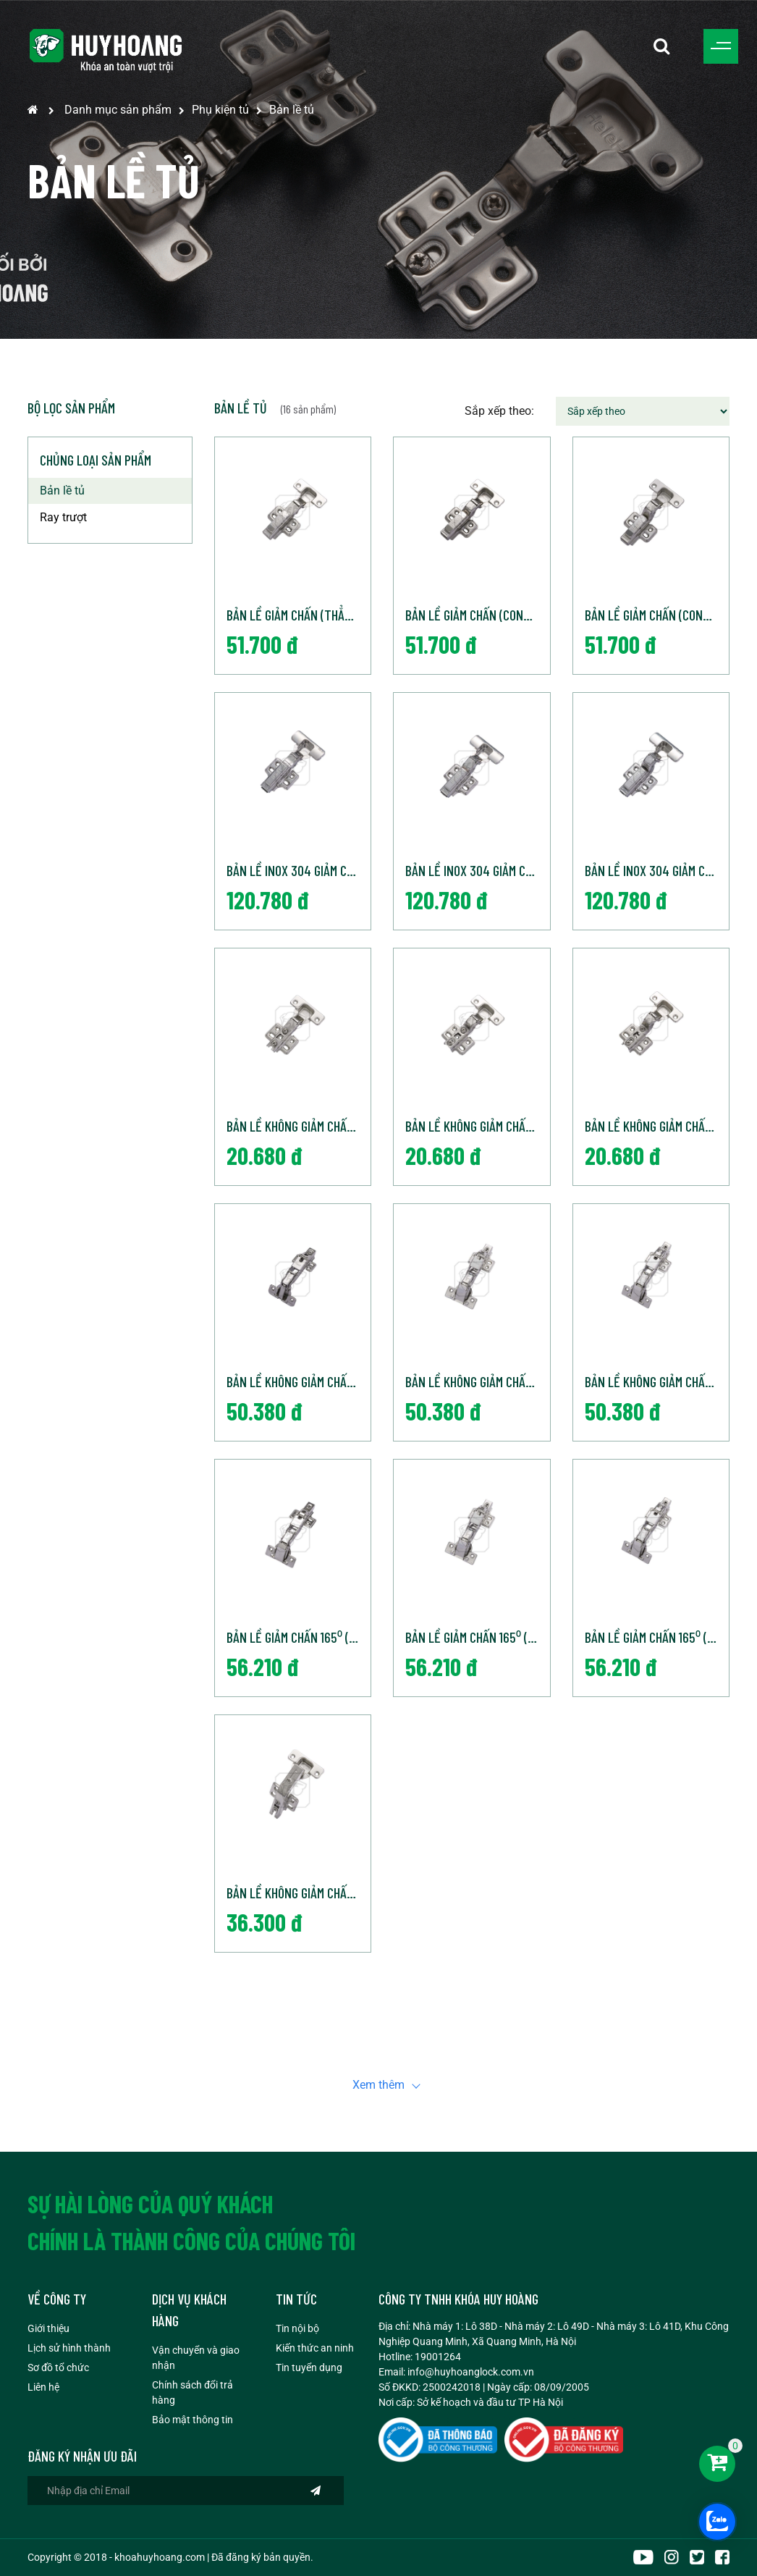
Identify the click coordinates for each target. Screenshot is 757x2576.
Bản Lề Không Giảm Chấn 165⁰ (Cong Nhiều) (657, 1381)
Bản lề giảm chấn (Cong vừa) (477, 614)
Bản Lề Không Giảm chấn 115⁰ (299, 1892)
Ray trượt (63, 517)
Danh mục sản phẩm (118, 110)
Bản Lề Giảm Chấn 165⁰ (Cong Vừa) (477, 1637)
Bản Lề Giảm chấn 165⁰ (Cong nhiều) (657, 1637)
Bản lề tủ (291, 110)
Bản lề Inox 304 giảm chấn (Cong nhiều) (657, 870)
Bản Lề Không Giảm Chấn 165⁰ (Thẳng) (299, 1381)
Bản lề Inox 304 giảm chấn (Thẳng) (299, 870)
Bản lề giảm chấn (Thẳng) (294, 614)
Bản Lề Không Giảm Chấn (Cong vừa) (477, 1126)
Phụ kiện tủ (220, 110)
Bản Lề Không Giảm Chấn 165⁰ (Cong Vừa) (477, 1381)
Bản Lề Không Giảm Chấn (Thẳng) (299, 1126)
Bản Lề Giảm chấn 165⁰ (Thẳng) (299, 1637)
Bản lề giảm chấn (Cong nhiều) (657, 614)
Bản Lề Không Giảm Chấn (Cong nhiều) (657, 1126)
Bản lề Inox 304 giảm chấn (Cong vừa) (477, 870)
